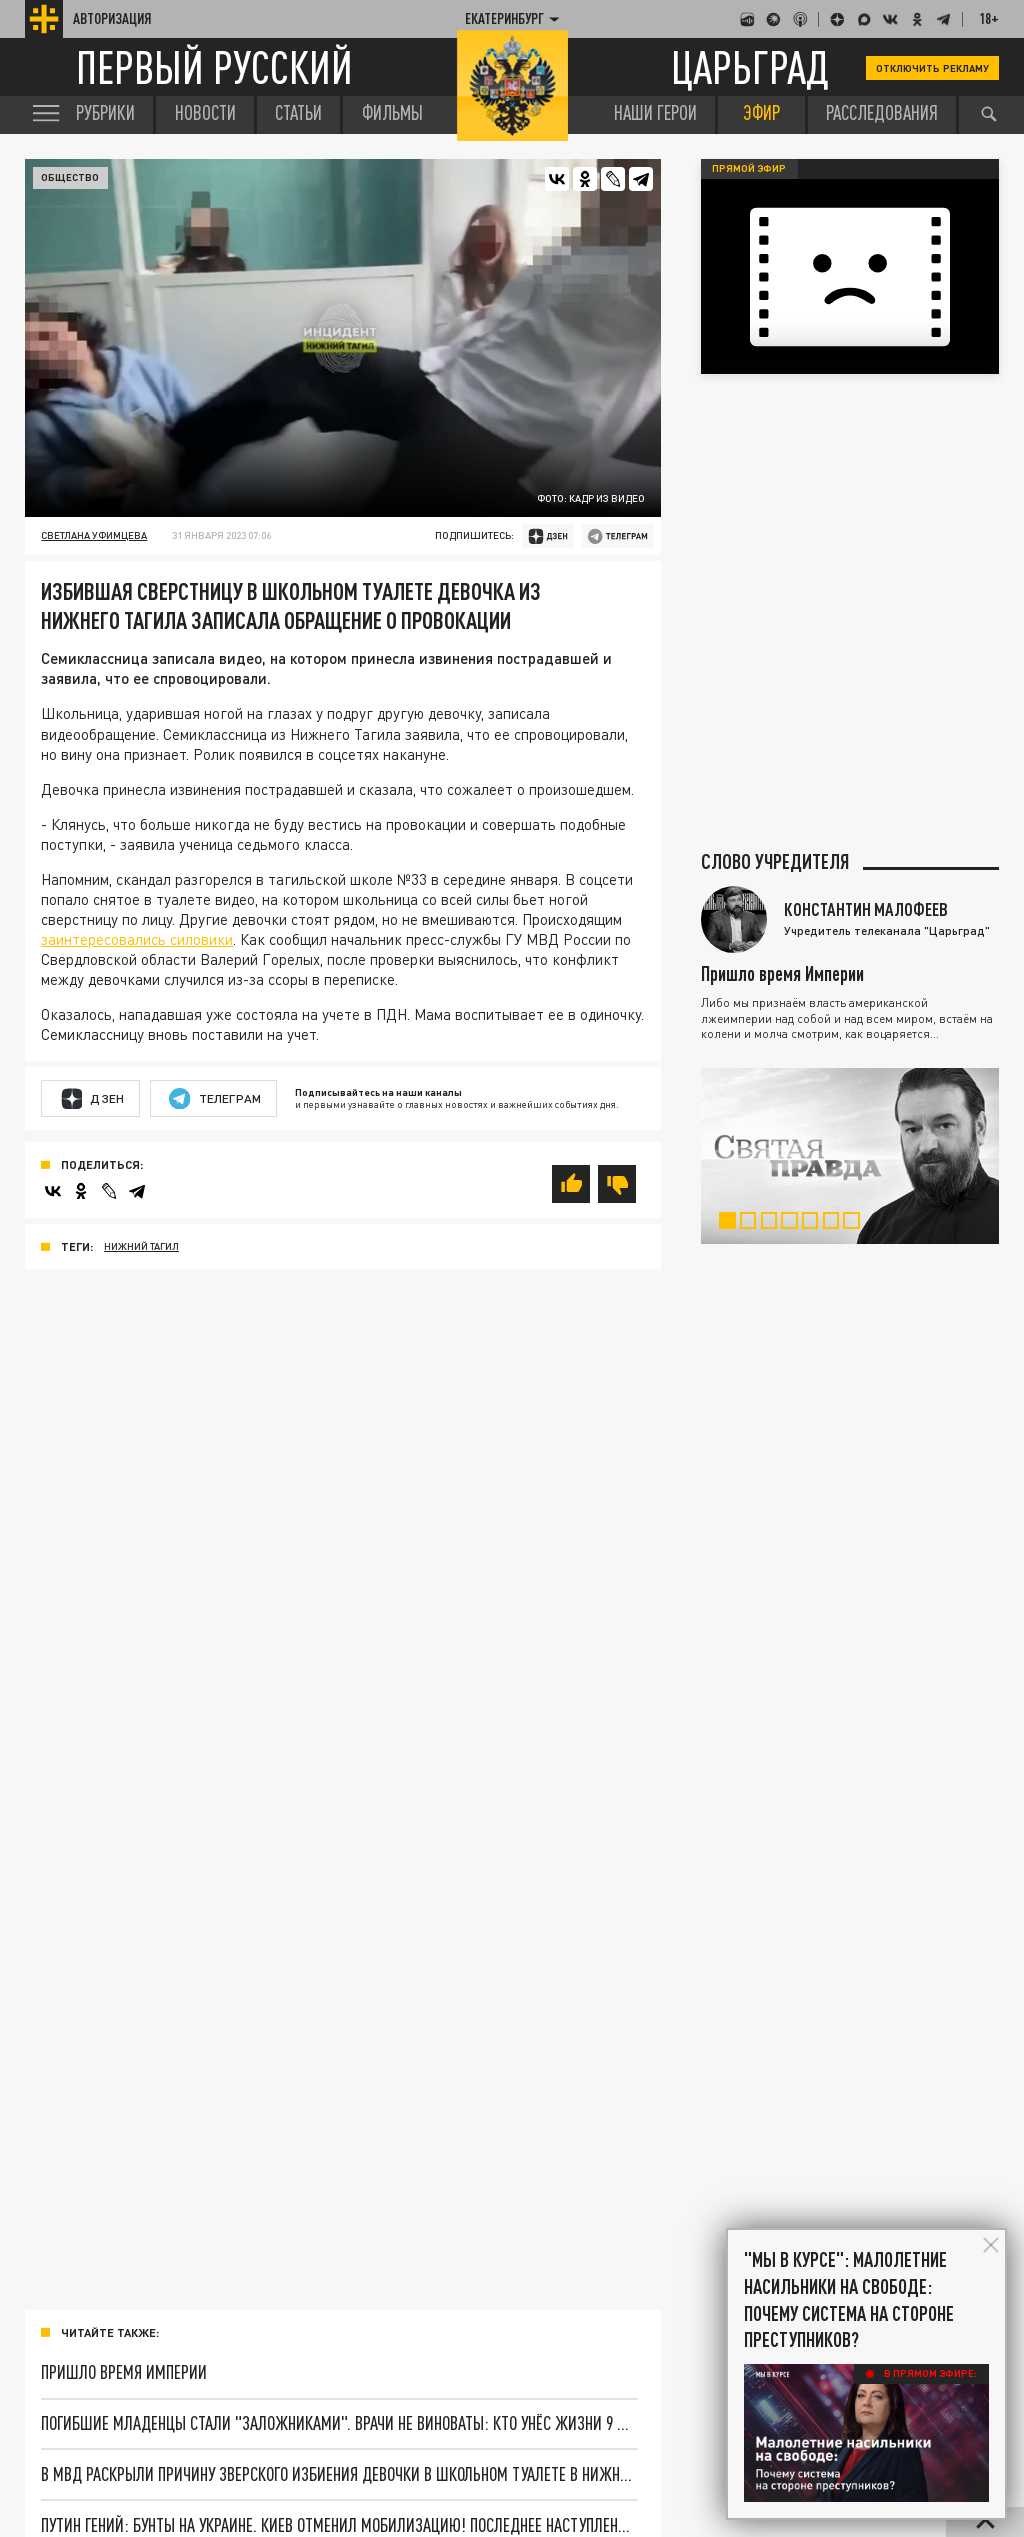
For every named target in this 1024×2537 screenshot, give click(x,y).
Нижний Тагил (141, 1246)
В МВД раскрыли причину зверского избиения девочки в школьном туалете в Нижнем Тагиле (339, 2474)
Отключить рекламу (933, 68)
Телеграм (215, 1099)
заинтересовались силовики (137, 939)
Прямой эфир (749, 168)
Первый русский (214, 67)
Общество (70, 177)
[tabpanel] (850, 1156)
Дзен (92, 1099)
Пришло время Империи (124, 2372)
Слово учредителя (775, 861)
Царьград (750, 67)
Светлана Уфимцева (94, 535)
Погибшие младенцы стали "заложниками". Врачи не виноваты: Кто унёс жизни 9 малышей (339, 2423)
